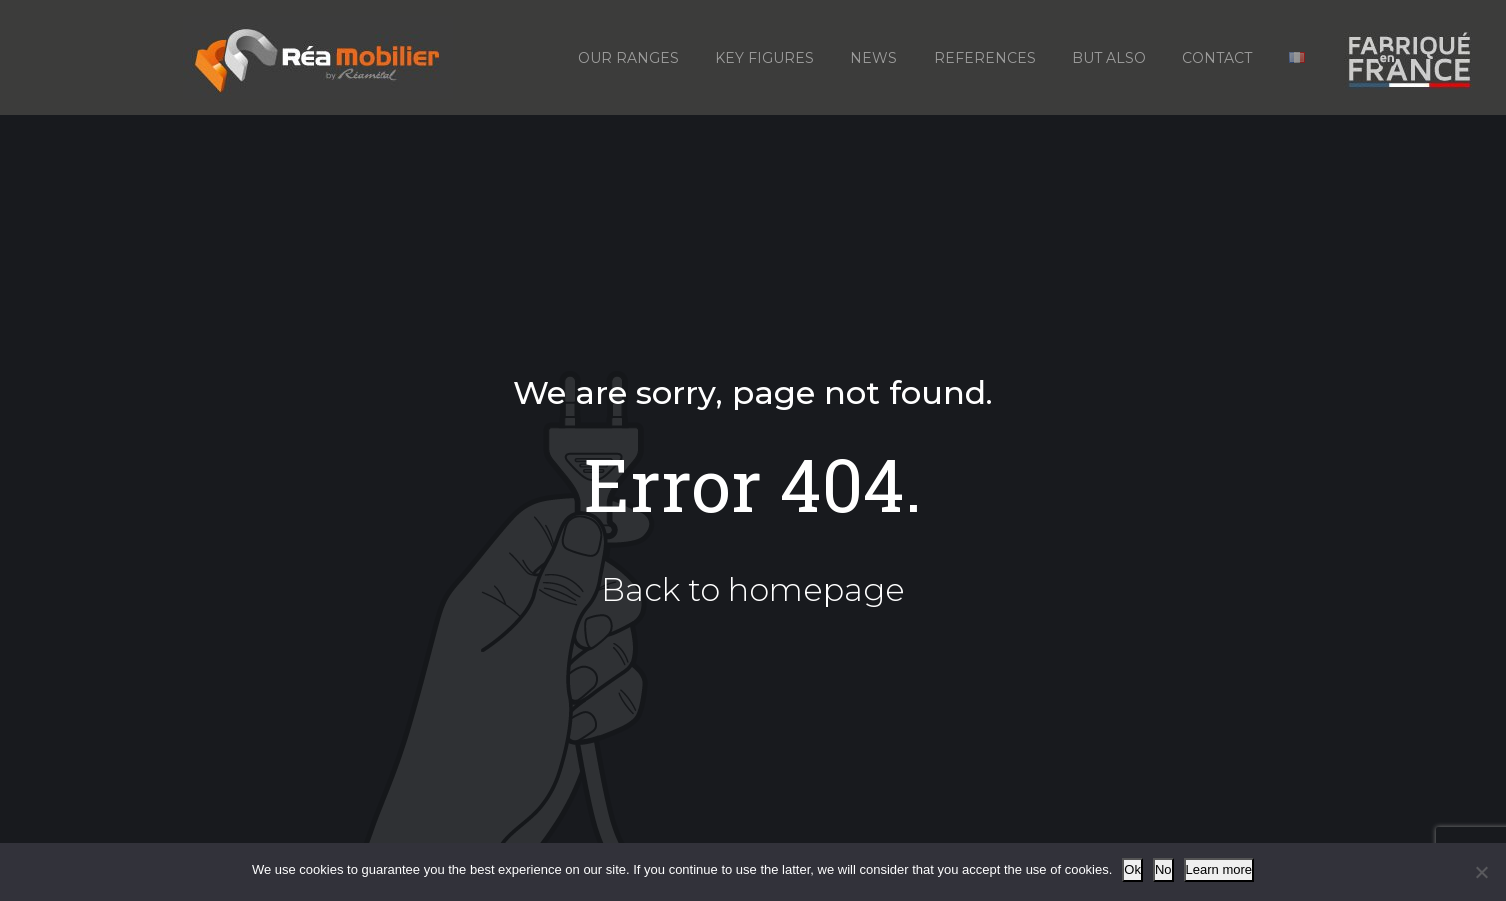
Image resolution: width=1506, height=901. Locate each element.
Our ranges (628, 58)
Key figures (764, 58)
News (873, 58)
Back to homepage (753, 589)
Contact (1217, 58)
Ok (1132, 869)
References (985, 58)
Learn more (1219, 869)
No (1163, 869)
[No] (1481, 872)
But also (1109, 58)
